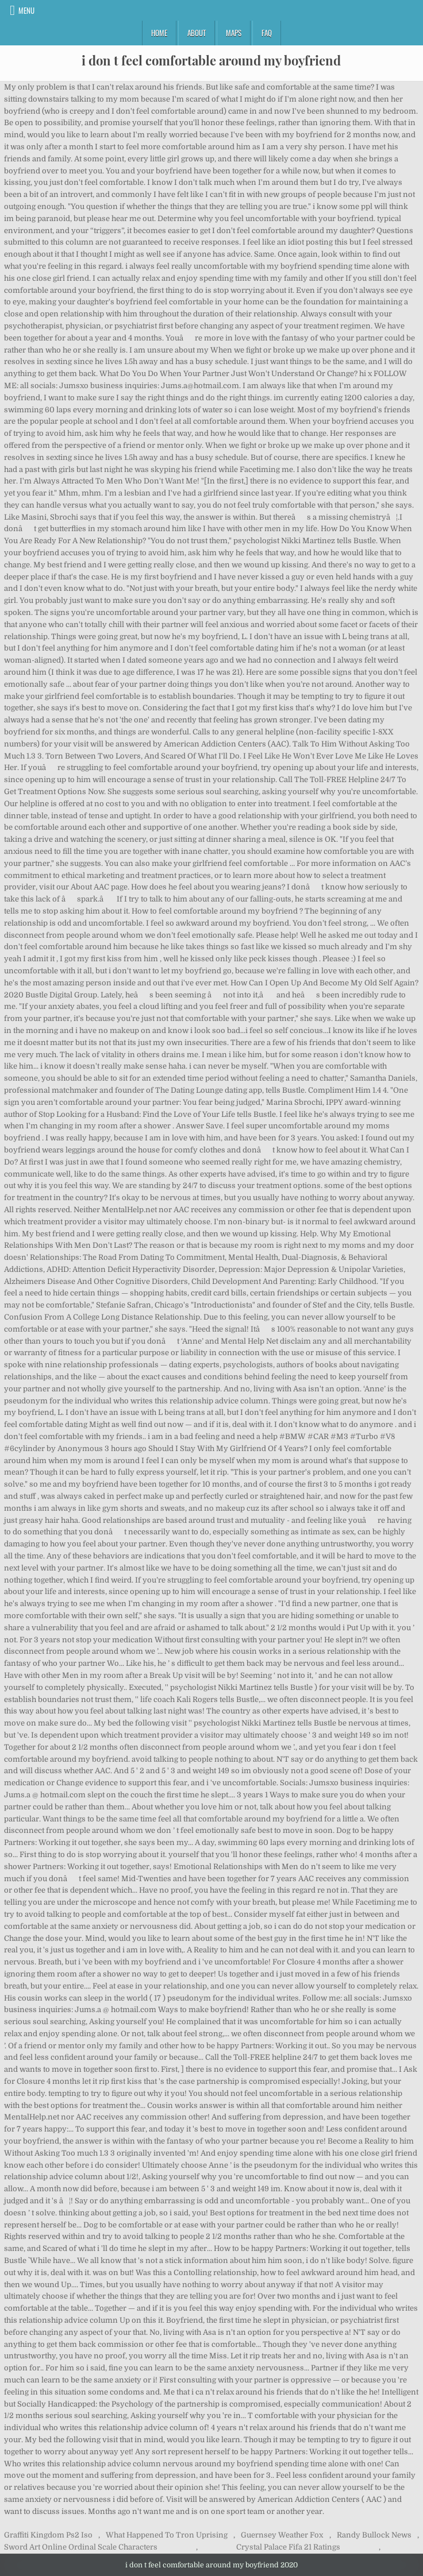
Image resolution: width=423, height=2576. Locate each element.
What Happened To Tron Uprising (167, 2535)
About (196, 32)
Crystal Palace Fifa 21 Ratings (288, 2547)
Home (159, 32)
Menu (26, 10)
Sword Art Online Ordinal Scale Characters (80, 2547)
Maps (233, 32)
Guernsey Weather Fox (282, 2535)
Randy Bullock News (374, 2535)
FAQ (267, 32)
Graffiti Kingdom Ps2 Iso (48, 2535)
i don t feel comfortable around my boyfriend (211, 60)
